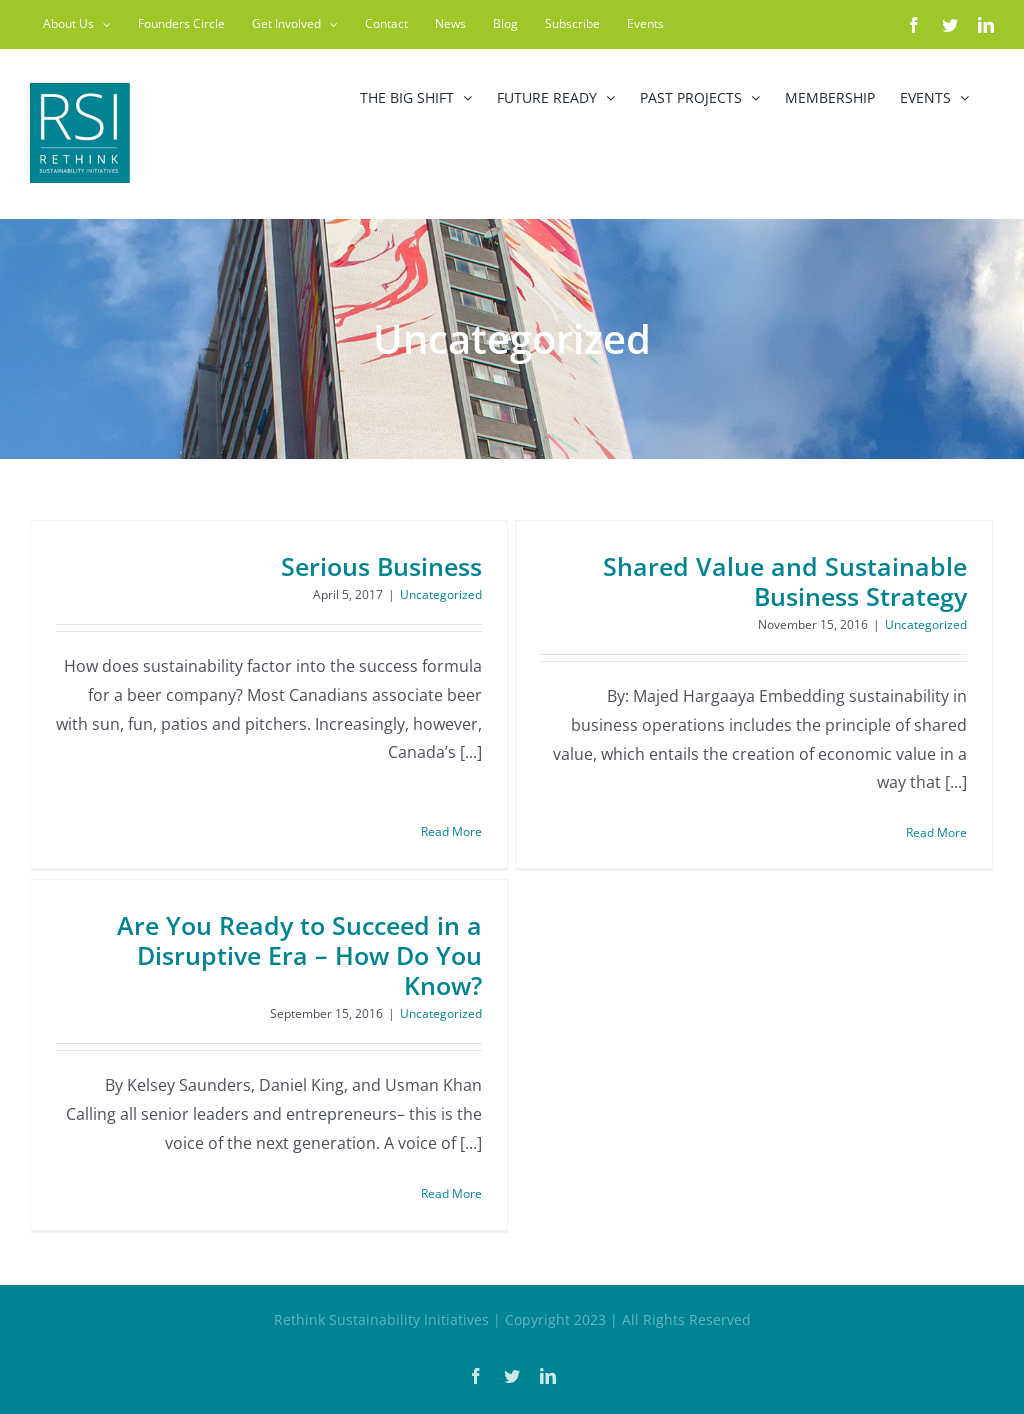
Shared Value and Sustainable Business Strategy (772, 581)
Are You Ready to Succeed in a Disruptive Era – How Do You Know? (326, 936)
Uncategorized (441, 594)
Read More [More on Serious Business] (451, 802)
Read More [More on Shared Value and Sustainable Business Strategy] (923, 832)
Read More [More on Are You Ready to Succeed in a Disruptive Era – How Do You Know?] (478, 1173)
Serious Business (381, 566)
